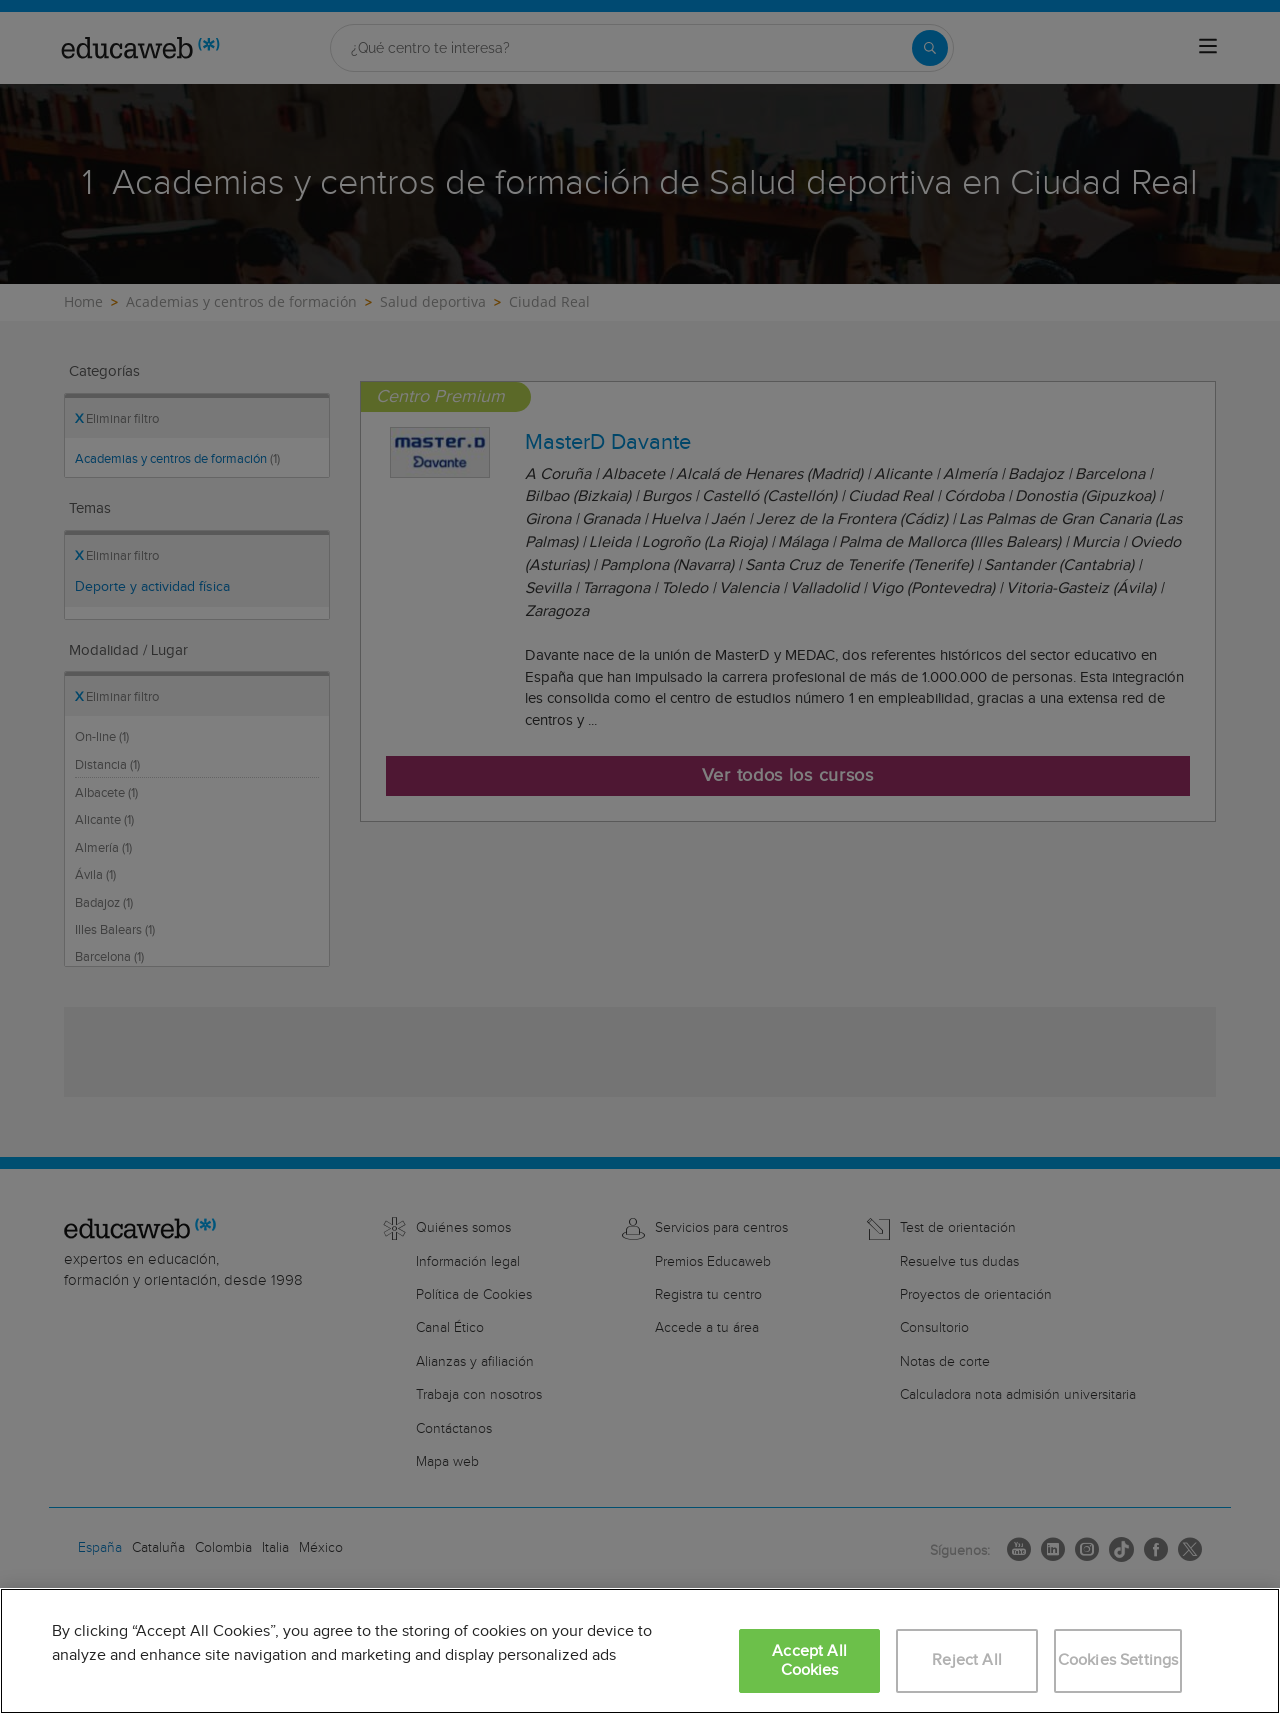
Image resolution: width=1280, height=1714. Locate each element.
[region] (640, 1651)
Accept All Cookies (809, 1661)
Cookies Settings (1118, 1660)
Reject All (967, 1660)
